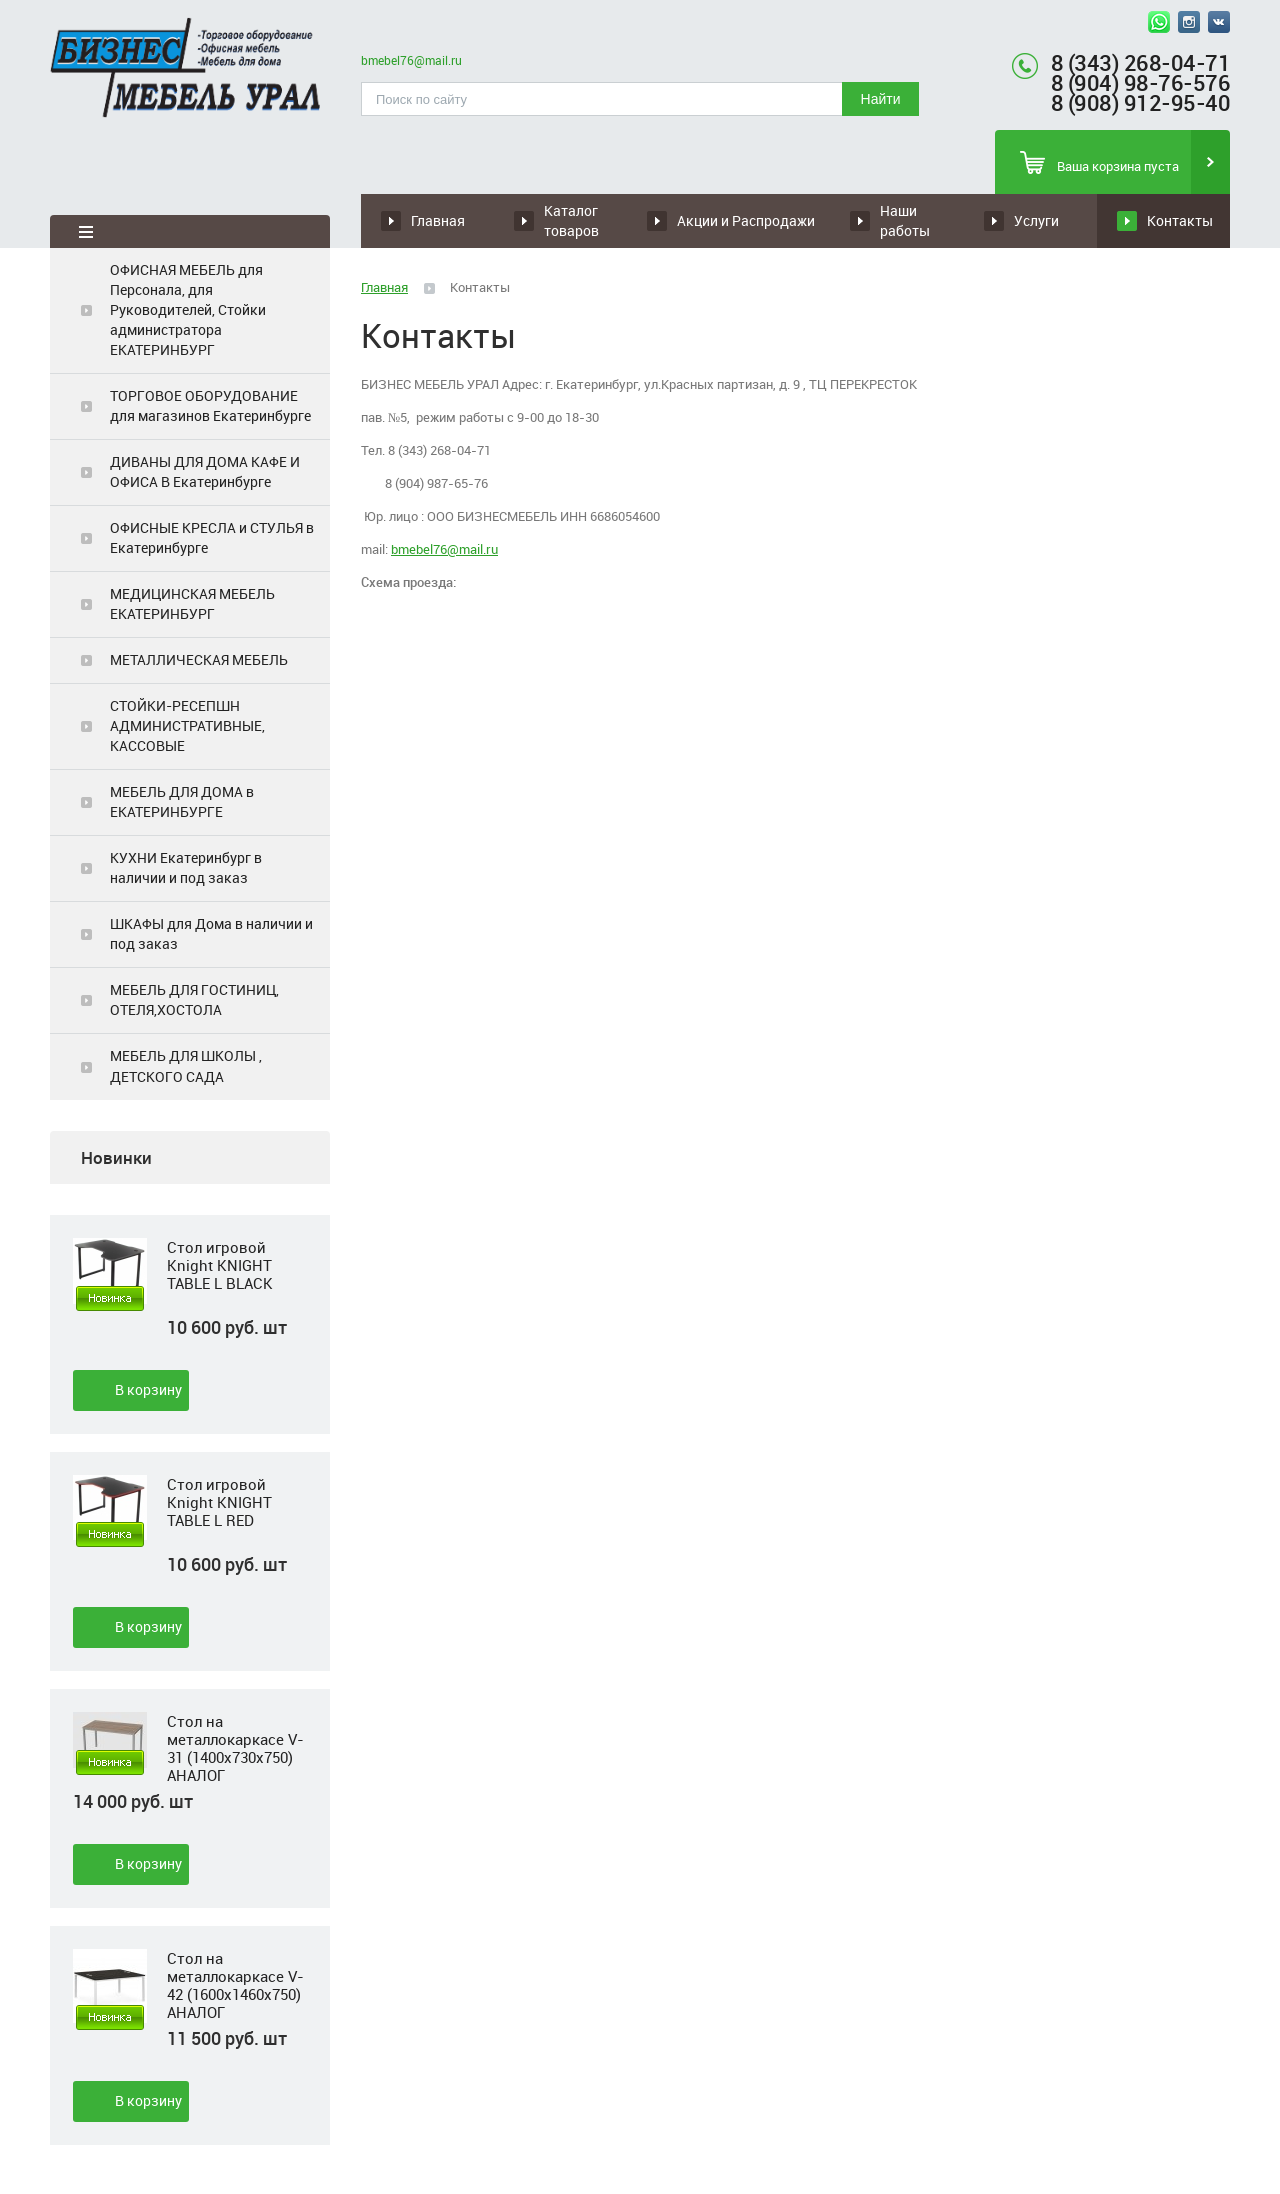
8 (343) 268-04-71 (1141, 62)
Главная (438, 220)
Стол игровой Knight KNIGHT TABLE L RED (219, 1502)
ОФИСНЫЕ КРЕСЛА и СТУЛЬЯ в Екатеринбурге (212, 537)
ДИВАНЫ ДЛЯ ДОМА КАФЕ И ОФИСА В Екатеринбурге (205, 471)
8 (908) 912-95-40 (1141, 102)
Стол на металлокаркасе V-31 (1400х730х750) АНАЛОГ (235, 1748)
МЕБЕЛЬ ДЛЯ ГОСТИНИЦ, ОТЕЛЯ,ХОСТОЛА (194, 999)
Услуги (1036, 220)
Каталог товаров (571, 220)
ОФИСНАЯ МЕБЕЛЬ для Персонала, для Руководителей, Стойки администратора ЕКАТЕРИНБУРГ (188, 309)
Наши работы (905, 220)
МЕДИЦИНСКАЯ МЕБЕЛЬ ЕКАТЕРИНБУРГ (192, 603)
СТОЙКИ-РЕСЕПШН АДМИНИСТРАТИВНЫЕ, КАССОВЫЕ (187, 725)
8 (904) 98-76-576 (1141, 82)
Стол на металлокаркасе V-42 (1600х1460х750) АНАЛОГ (235, 1985)
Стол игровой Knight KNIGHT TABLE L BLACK (220, 1265)
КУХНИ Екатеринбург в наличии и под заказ (186, 867)
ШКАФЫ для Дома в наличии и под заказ (211, 933)
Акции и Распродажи (746, 220)
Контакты (1180, 220)
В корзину (148, 1389)
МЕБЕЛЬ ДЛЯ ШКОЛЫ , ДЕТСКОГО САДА (186, 1065)
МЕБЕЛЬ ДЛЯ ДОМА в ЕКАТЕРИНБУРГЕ (182, 801)
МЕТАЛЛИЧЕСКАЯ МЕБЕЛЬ (199, 659)
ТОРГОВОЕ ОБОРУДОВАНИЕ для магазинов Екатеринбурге (210, 405)
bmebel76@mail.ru (411, 60)
